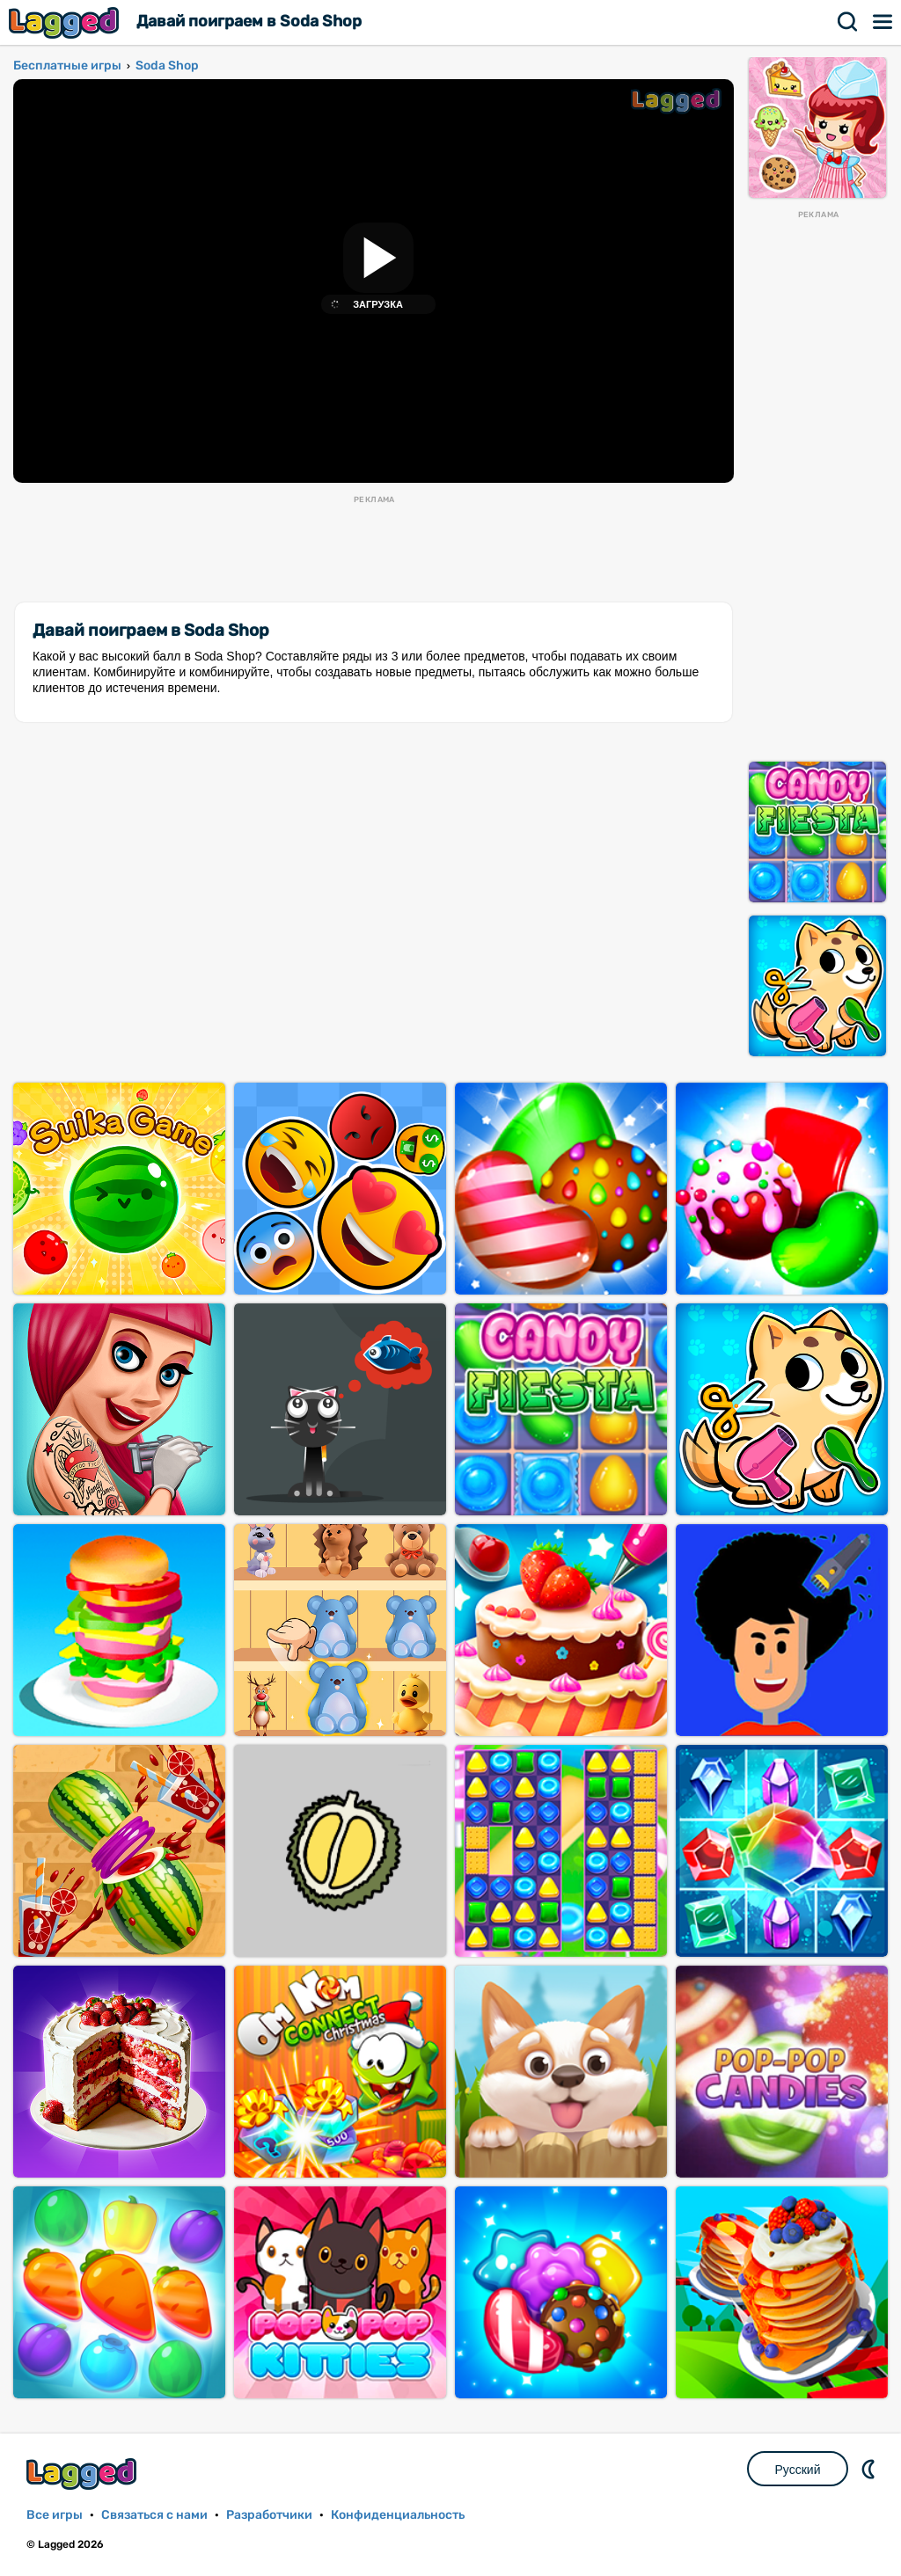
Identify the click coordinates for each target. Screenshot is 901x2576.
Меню (883, 22)
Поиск (848, 22)
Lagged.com (83, 2473)
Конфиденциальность (398, 2514)
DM (870, 2468)
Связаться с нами (154, 2514)
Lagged (66, 22)
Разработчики (269, 2514)
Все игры (54, 2514)
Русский (798, 2470)
